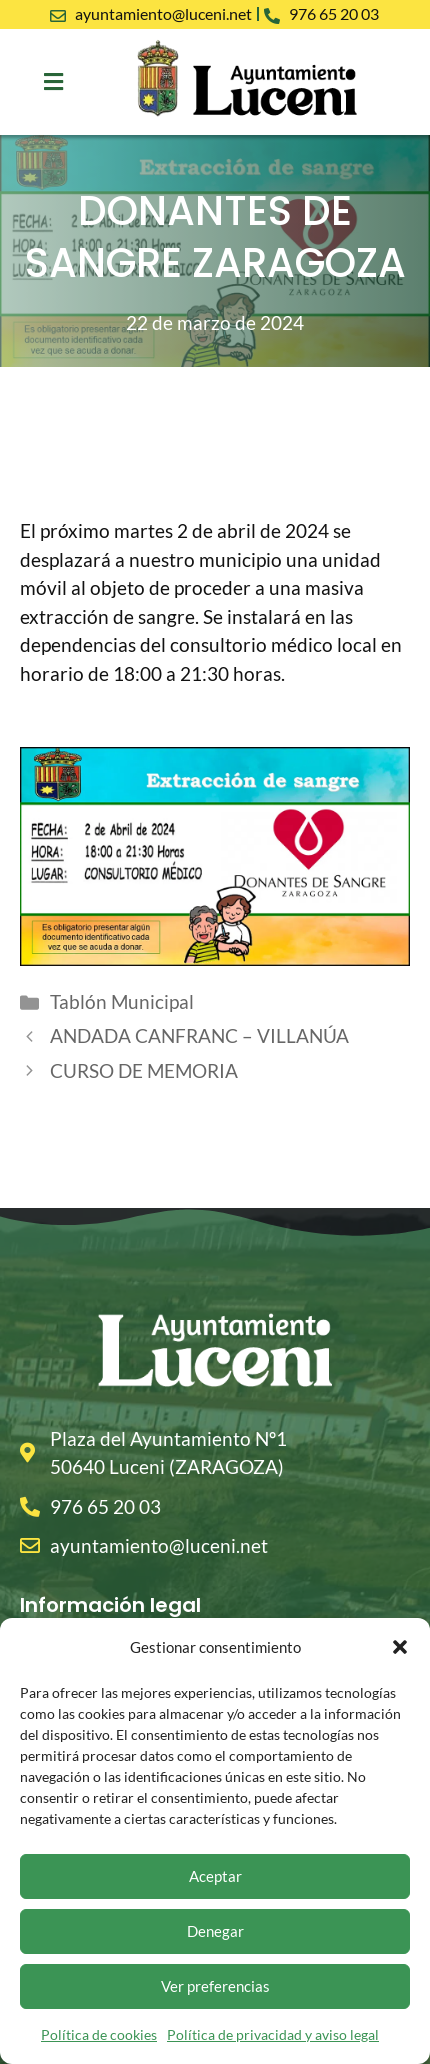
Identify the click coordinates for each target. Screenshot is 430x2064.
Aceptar (215, 1876)
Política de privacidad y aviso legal (273, 2034)
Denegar (215, 1931)
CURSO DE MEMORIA (144, 1070)
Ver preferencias (215, 1986)
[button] (400, 1647)
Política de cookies (99, 2034)
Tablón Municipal (122, 1001)
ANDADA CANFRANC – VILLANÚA (199, 1035)
